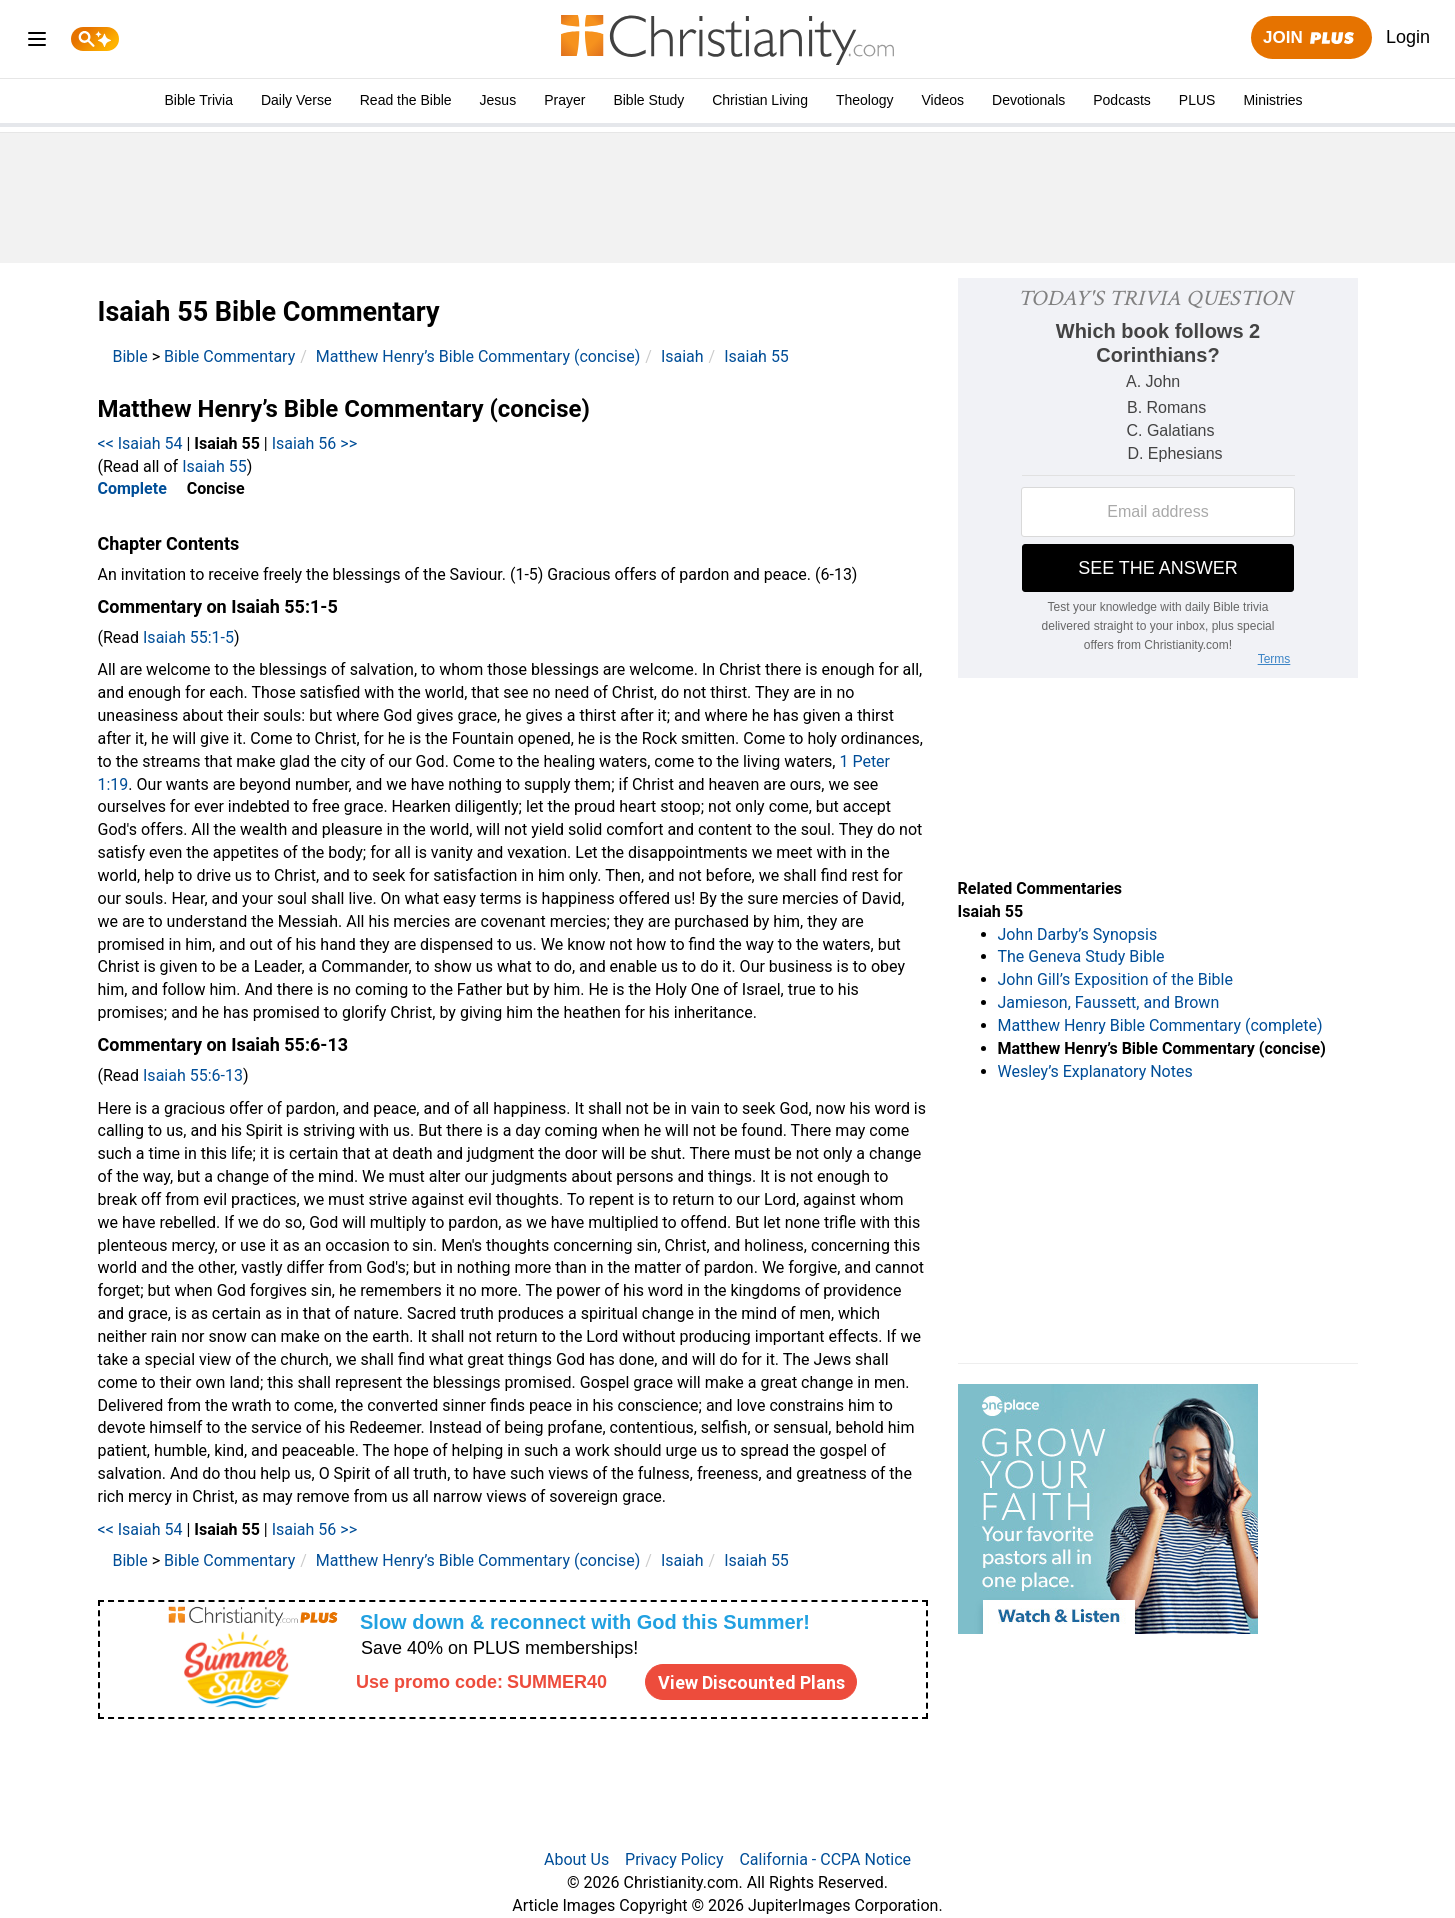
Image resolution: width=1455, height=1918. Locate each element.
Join (1311, 38)
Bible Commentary (229, 356)
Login (1408, 37)
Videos (943, 100)
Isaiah (682, 356)
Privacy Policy (674, 1859)
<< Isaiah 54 (140, 443)
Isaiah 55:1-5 (188, 637)
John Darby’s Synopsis (1078, 934)
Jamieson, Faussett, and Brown (1109, 1002)
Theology (865, 100)
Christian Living (760, 100)
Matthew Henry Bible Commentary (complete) (1160, 1025)
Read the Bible (406, 100)
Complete (132, 488)
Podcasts (1122, 100)
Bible (130, 356)
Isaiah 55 (756, 356)
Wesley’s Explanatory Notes (1095, 1071)
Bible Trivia (198, 100)
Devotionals (1028, 100)
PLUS (1197, 100)
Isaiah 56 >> (314, 443)
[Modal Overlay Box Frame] (513, 1659)
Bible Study (648, 100)
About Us (576, 1859)
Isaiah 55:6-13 (193, 1075)
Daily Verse (296, 100)
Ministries (1272, 100)
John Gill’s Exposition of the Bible (1115, 979)
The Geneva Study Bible (1081, 956)
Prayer (564, 100)
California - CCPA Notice (825, 1859)
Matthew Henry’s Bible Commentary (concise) (478, 356)
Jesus (498, 100)
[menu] (37, 42)
